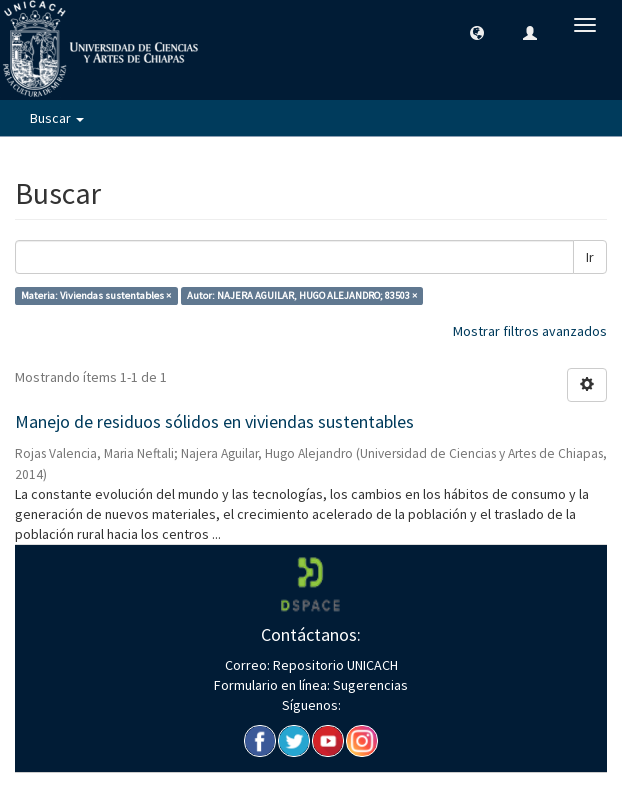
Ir (590, 257)
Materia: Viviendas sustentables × (96, 295)
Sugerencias (369, 685)
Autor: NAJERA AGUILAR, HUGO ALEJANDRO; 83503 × (302, 295)
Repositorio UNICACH (334, 665)
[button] (477, 32)
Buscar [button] (57, 118)
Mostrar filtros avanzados (530, 331)
